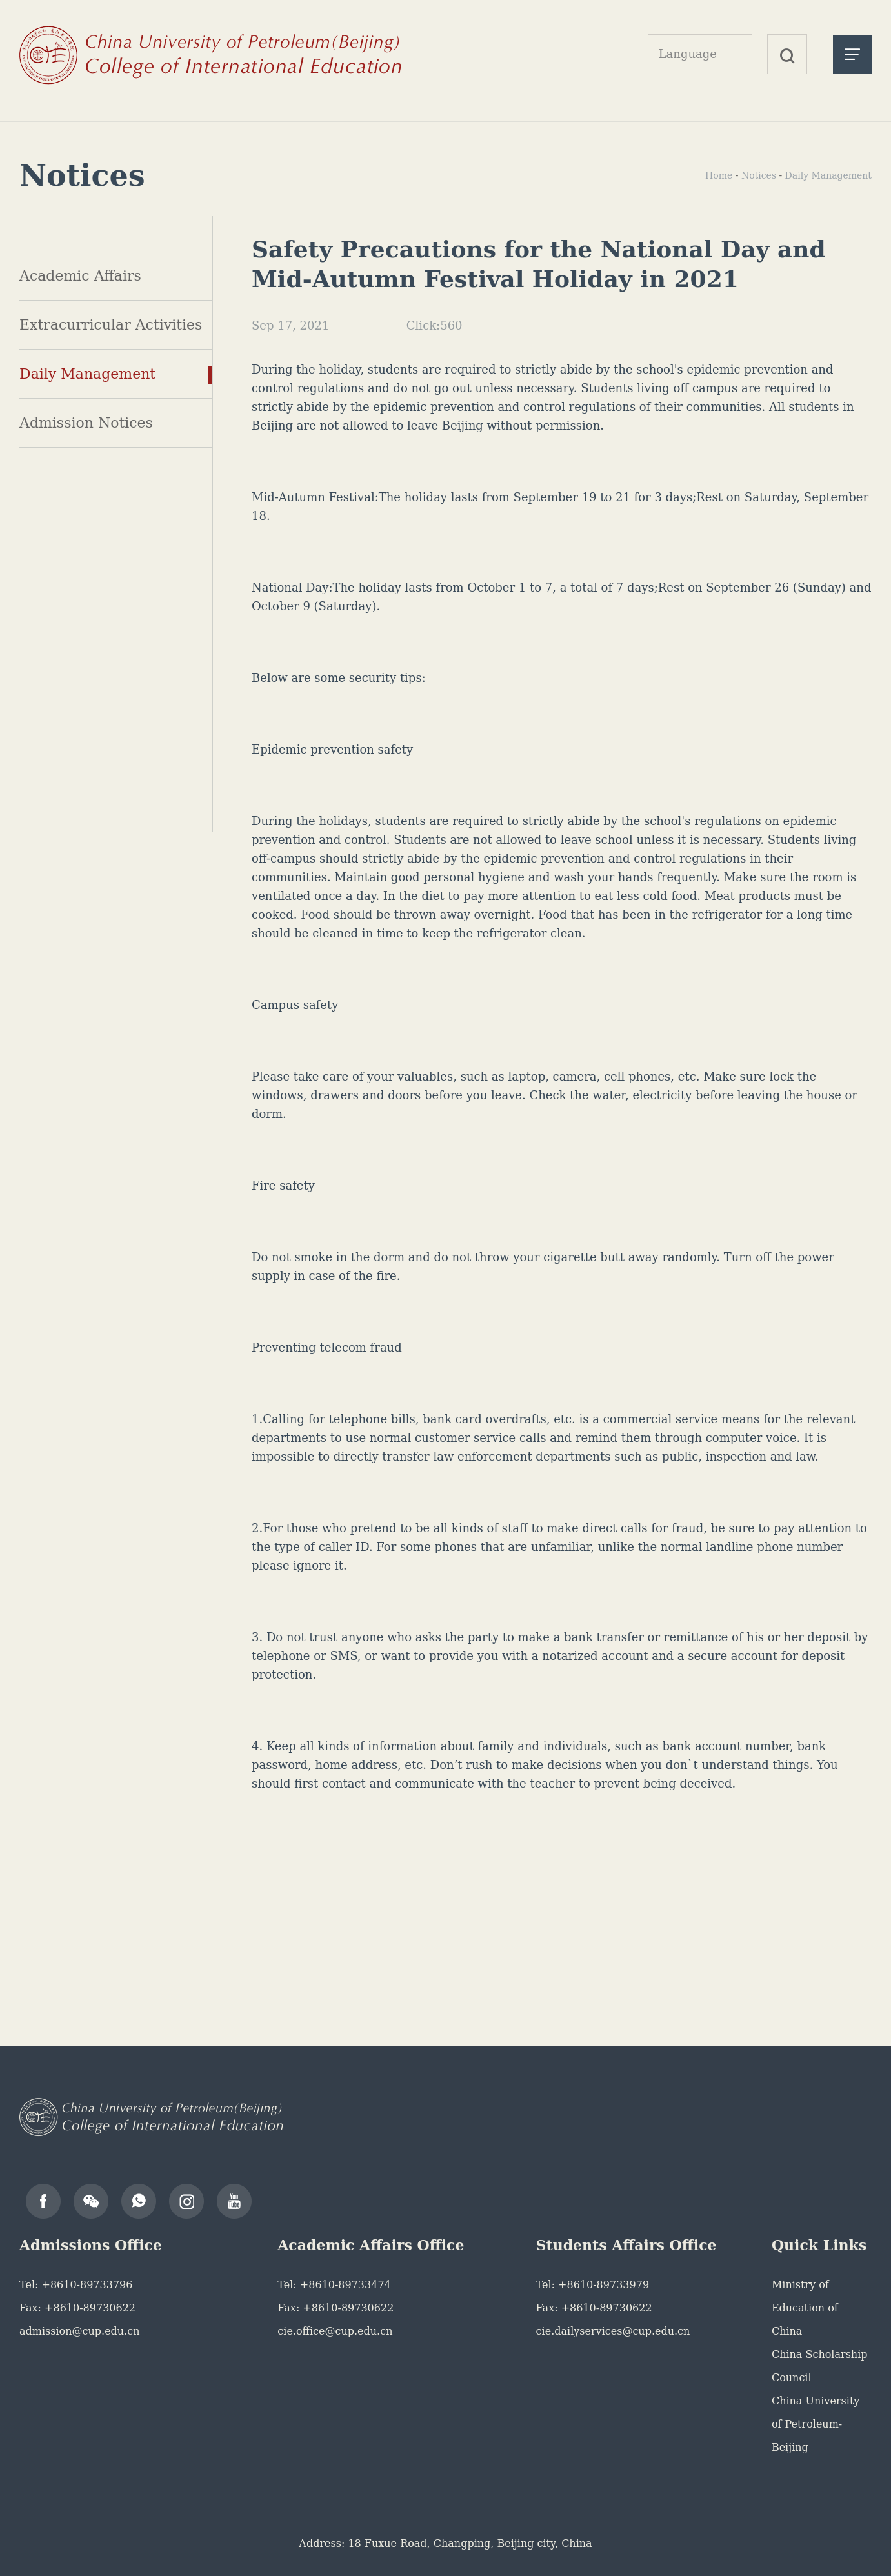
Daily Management (87, 374)
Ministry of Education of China (805, 2308)
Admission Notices (86, 423)
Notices (758, 175)
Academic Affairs (80, 276)
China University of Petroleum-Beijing (815, 2424)
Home (718, 175)
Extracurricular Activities (110, 325)
